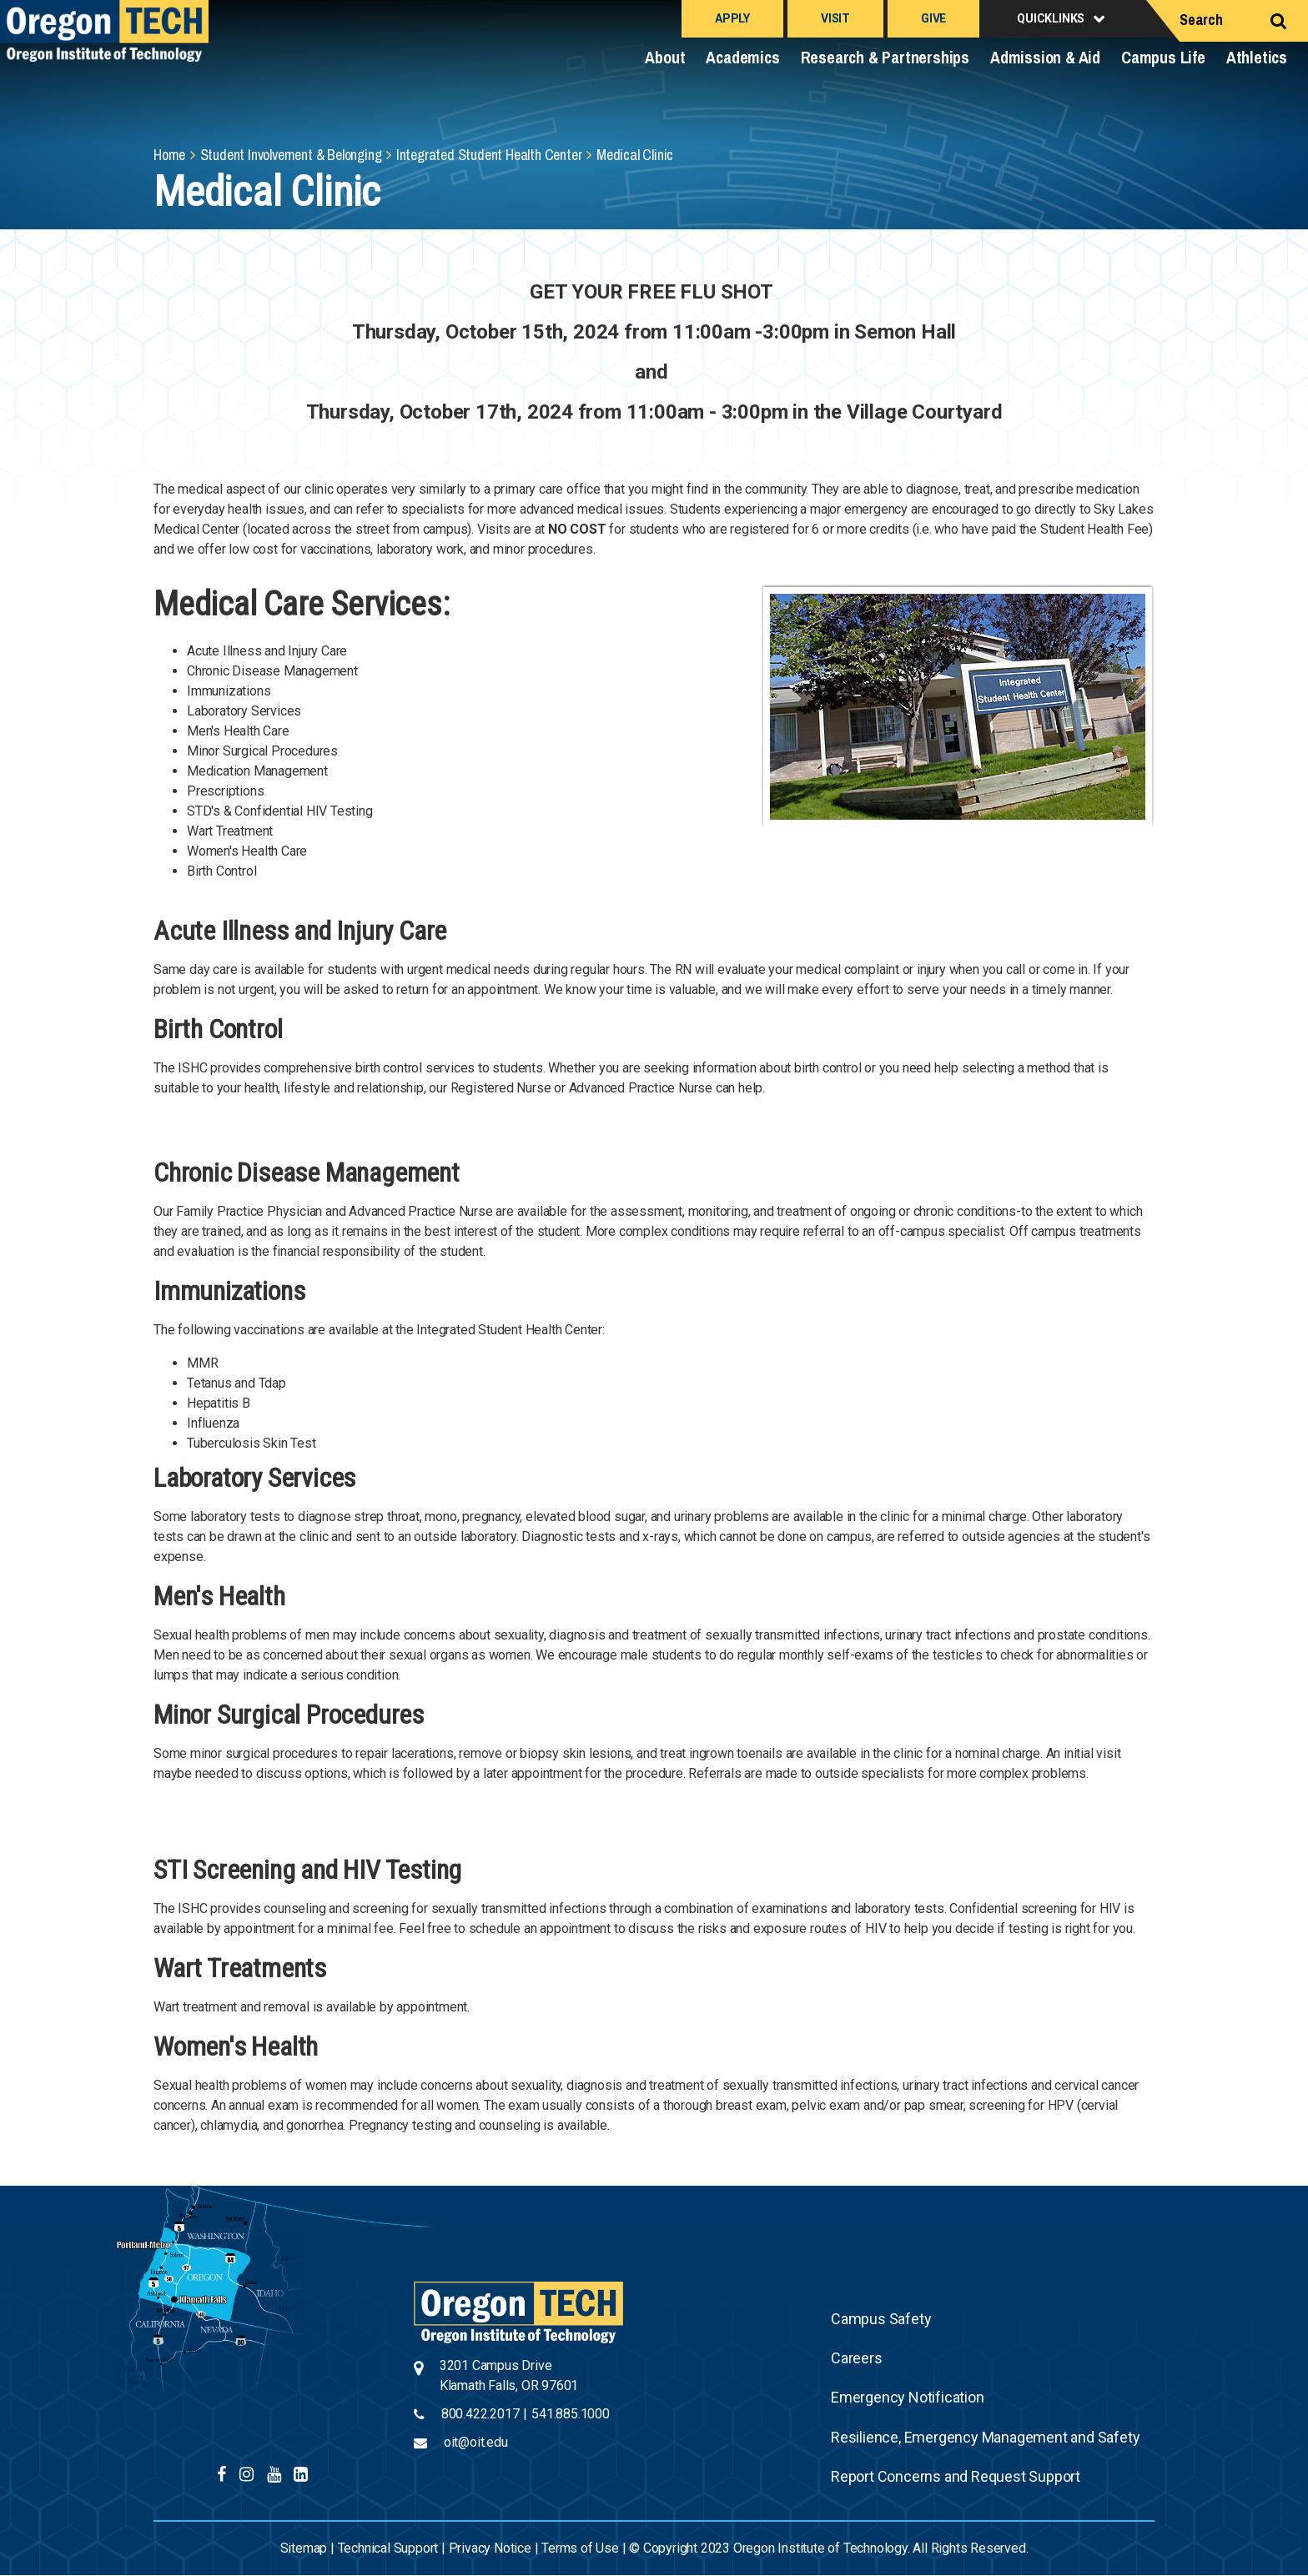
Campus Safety (881, 2318)
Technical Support (388, 2548)
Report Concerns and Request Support (955, 2476)
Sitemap (304, 2548)
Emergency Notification (907, 2397)
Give (933, 18)
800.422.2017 (480, 2414)
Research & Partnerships (885, 57)
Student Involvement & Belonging (291, 154)
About (665, 57)
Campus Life (1163, 57)
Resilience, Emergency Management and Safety (985, 2437)
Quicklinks (1050, 18)
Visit (835, 18)
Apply (732, 18)
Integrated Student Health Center (489, 154)
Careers (857, 2358)
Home (169, 154)
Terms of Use (580, 2548)
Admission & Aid (1045, 57)
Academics (742, 57)
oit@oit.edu (476, 2442)
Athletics (1256, 57)
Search (1201, 19)
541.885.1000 (570, 2414)
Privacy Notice (490, 2548)
